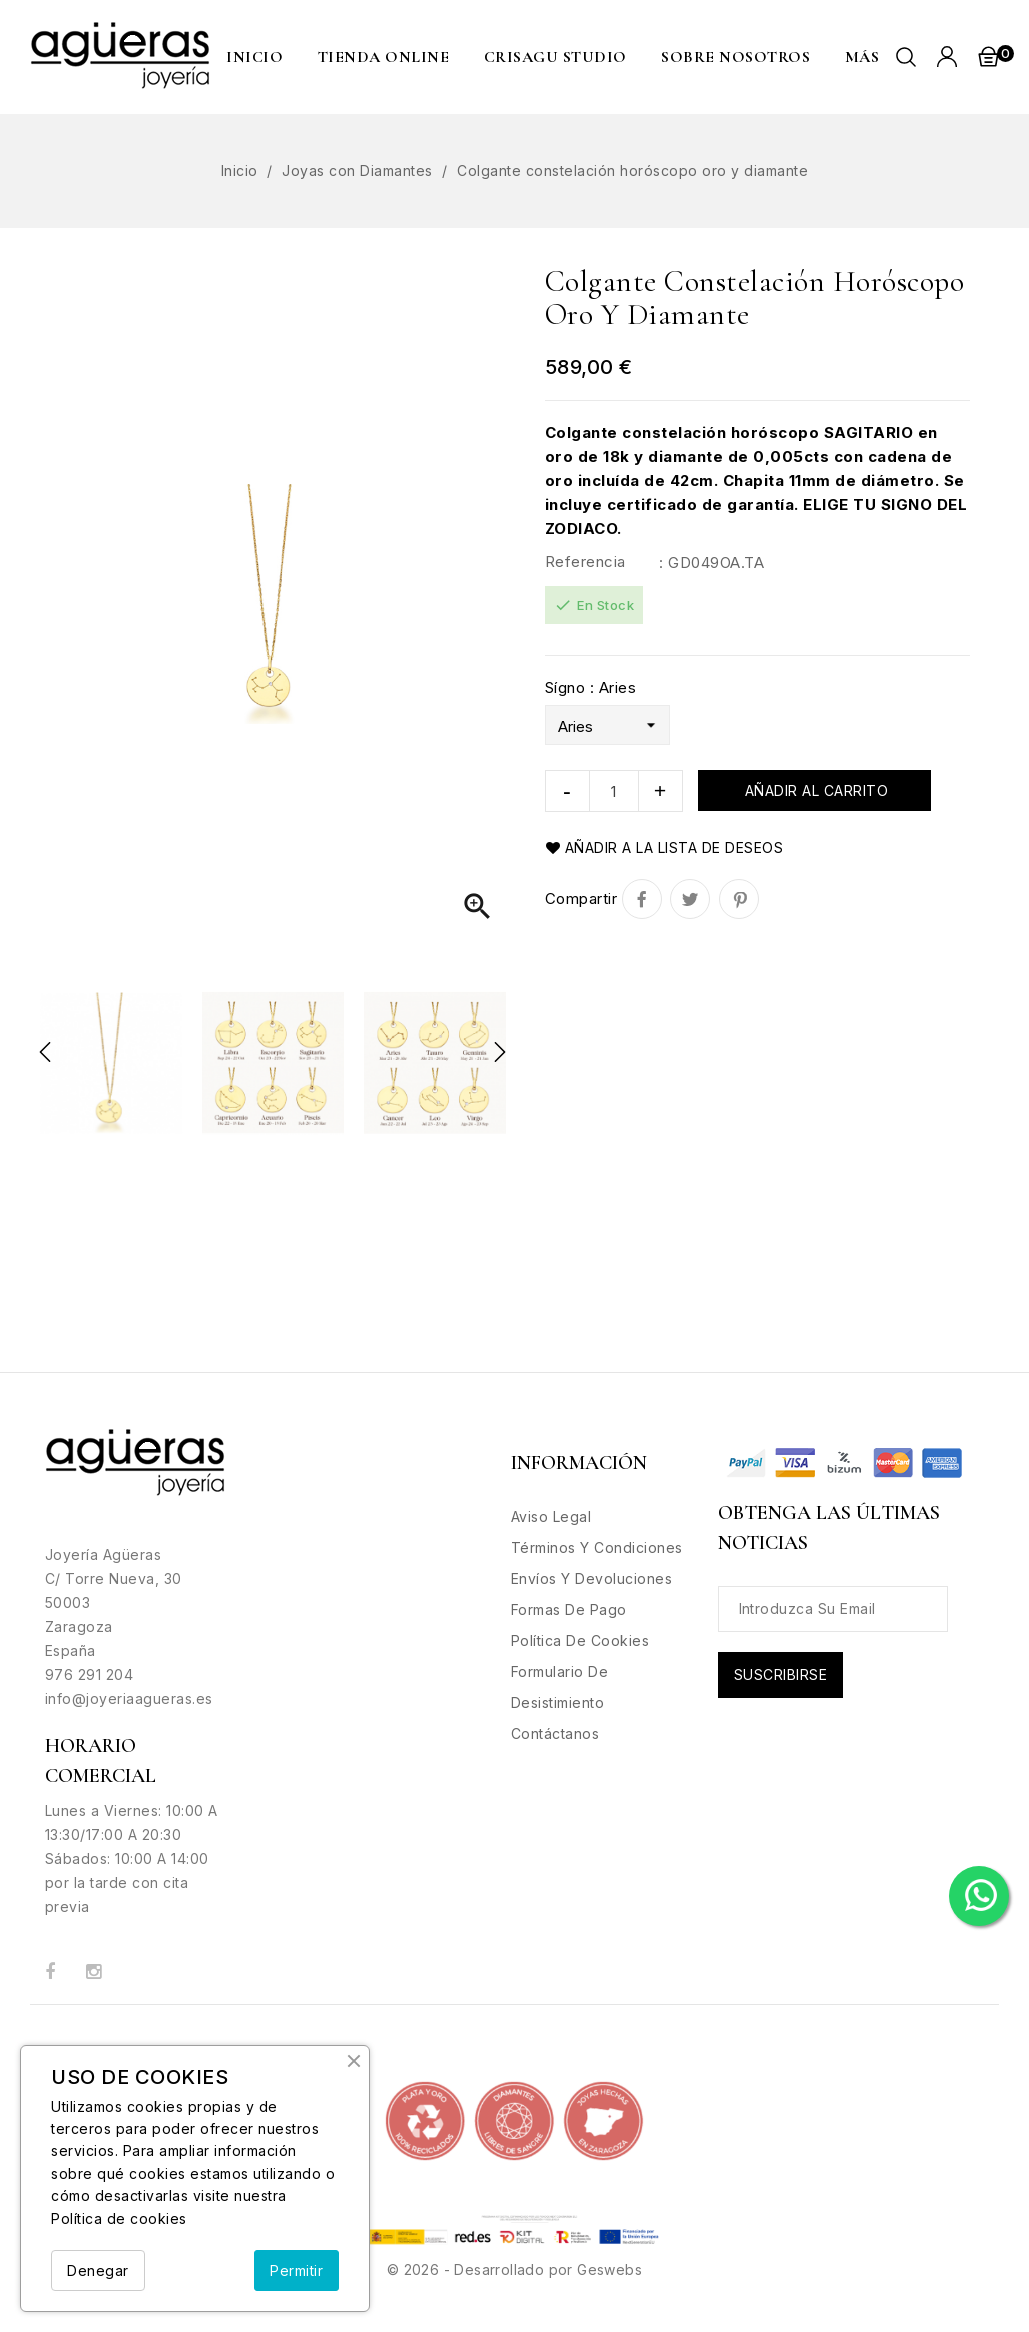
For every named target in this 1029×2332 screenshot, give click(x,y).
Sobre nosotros (735, 57)
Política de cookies (119, 2218)
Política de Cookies (580, 1640)
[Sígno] (607, 725)
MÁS (862, 57)
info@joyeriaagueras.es (129, 1698)
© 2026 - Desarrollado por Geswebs (514, 2269)
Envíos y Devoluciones (592, 1578)
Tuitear (690, 899)
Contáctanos (555, 1733)
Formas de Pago (569, 1609)
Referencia (585, 561)
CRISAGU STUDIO (555, 57)
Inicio (254, 57)
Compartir (642, 899)
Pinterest (739, 899)
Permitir (296, 2270)
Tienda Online (384, 57)
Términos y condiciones (597, 1547)
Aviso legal (551, 1516)
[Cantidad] (614, 791)
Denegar (98, 2270)
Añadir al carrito (814, 790)
